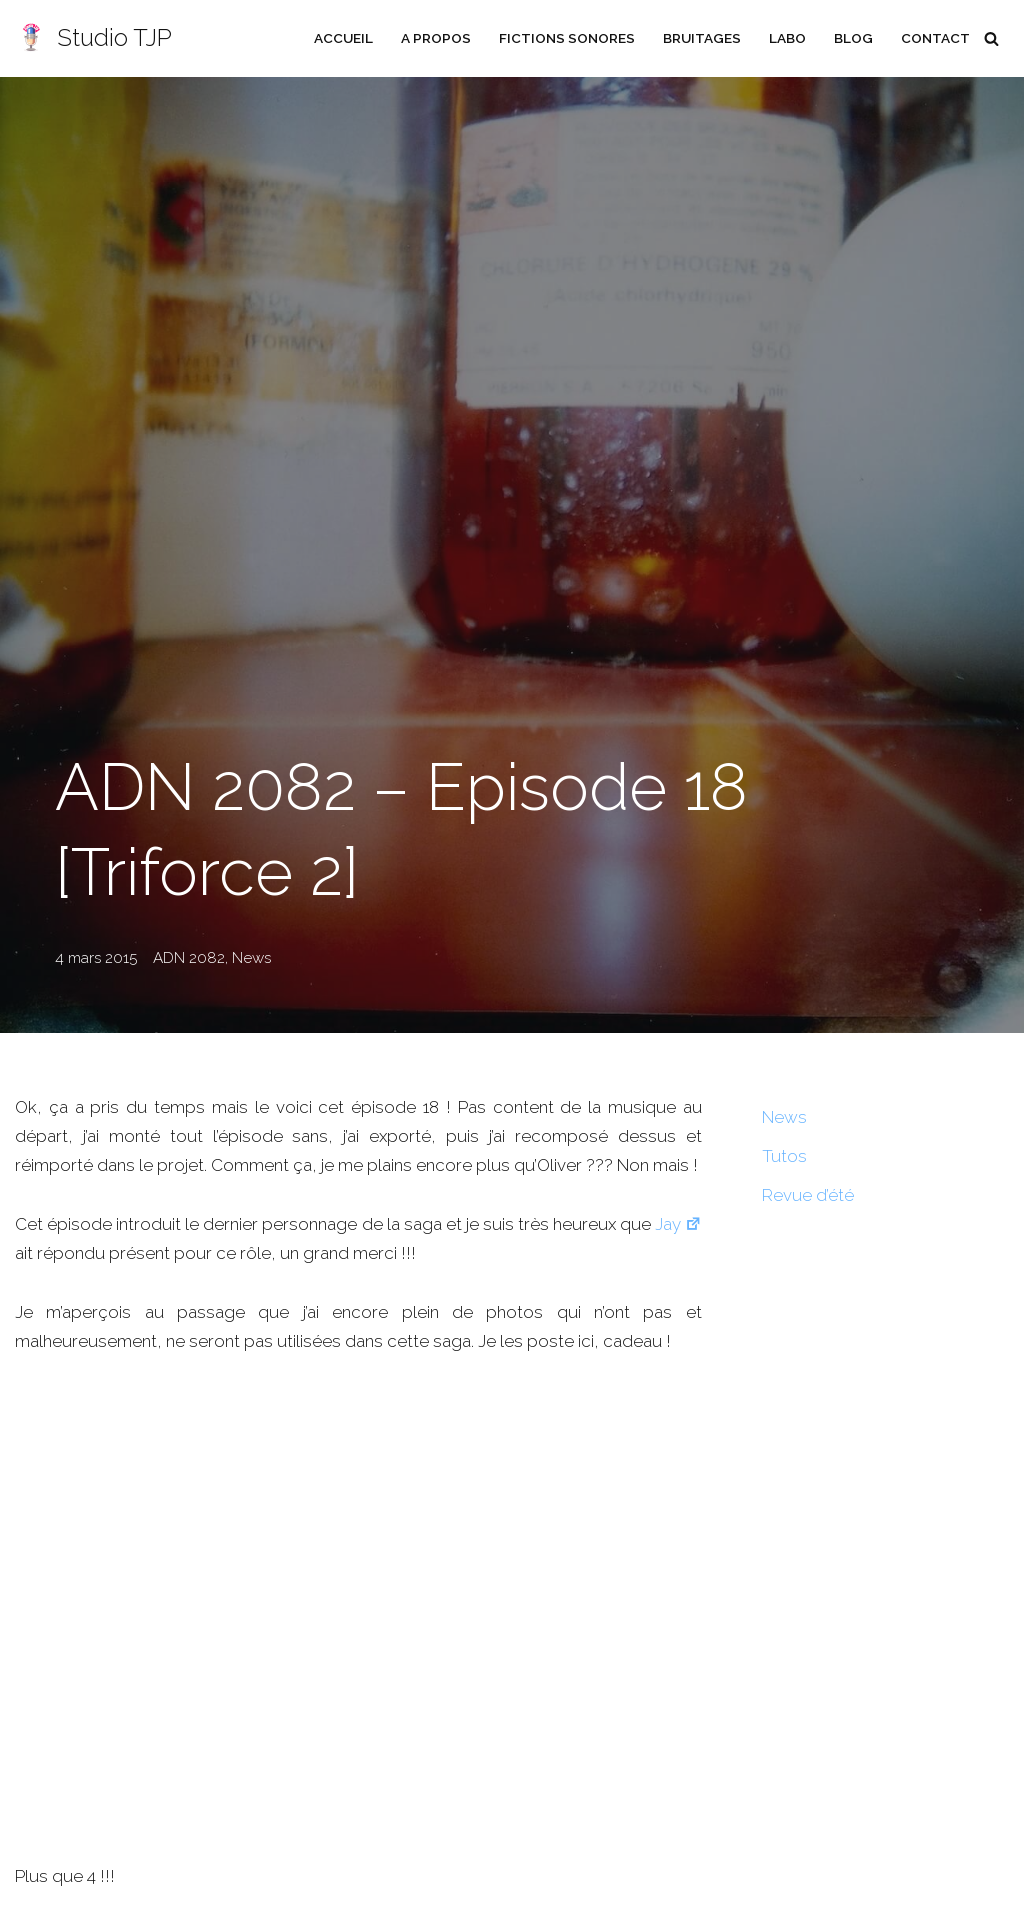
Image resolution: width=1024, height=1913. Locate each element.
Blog (853, 38)
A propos (436, 38)
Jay (678, 1224)
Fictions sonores (567, 38)
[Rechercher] (991, 38)
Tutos (784, 1156)
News (251, 958)
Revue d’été (808, 1195)
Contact (935, 38)
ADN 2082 (189, 958)
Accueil (343, 38)
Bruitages (702, 38)
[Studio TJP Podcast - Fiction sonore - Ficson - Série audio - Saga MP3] (93, 38)
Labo (787, 38)
